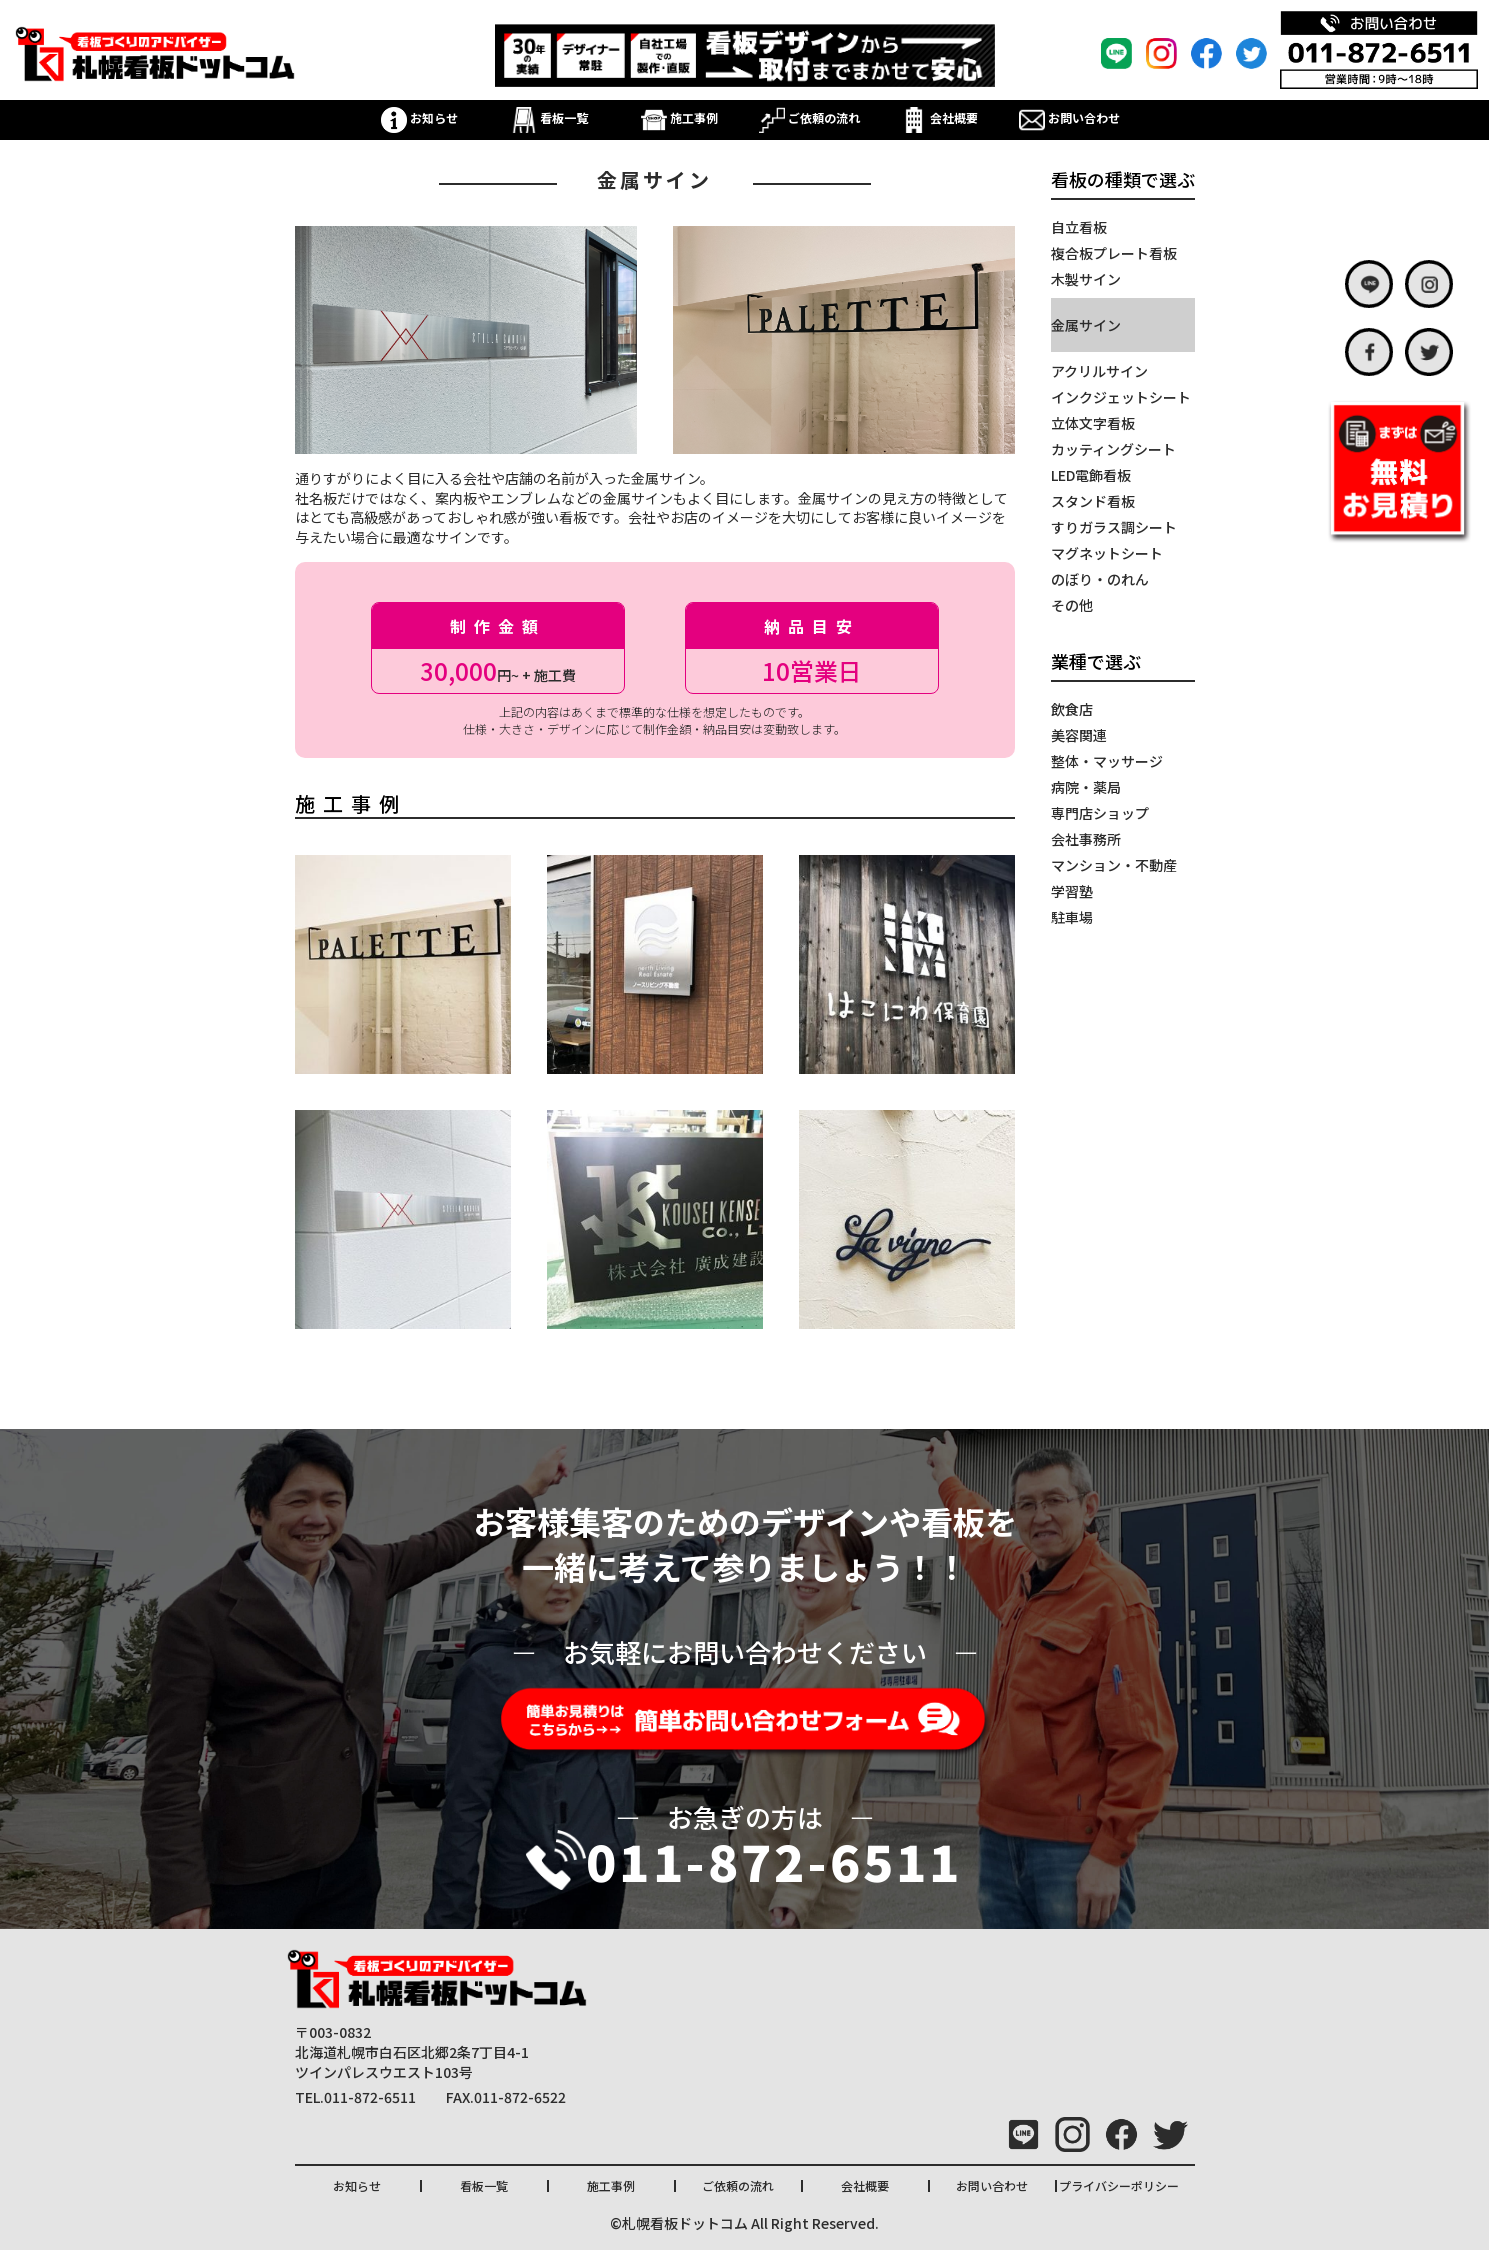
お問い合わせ (1069, 117)
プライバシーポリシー (1119, 2185)
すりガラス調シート (1114, 527)
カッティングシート (1113, 449)
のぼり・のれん (1100, 579)
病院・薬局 (1086, 787)
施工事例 (679, 117)
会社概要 (939, 117)
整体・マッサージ (1107, 761)
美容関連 (1079, 735)
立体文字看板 (1093, 423)
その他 (1072, 605)
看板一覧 (549, 117)
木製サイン (1086, 279)
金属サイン (1086, 325)
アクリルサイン (1099, 371)
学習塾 (1072, 891)
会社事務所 (1086, 839)
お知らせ (419, 117)
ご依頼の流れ (809, 117)
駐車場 (1072, 917)
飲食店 (1072, 709)
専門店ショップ (1100, 813)
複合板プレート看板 (1114, 253)
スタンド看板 (1093, 501)
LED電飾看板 (1091, 475)
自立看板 (1079, 227)
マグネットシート (1107, 553)
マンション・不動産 (1114, 865)
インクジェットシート (1121, 397)
